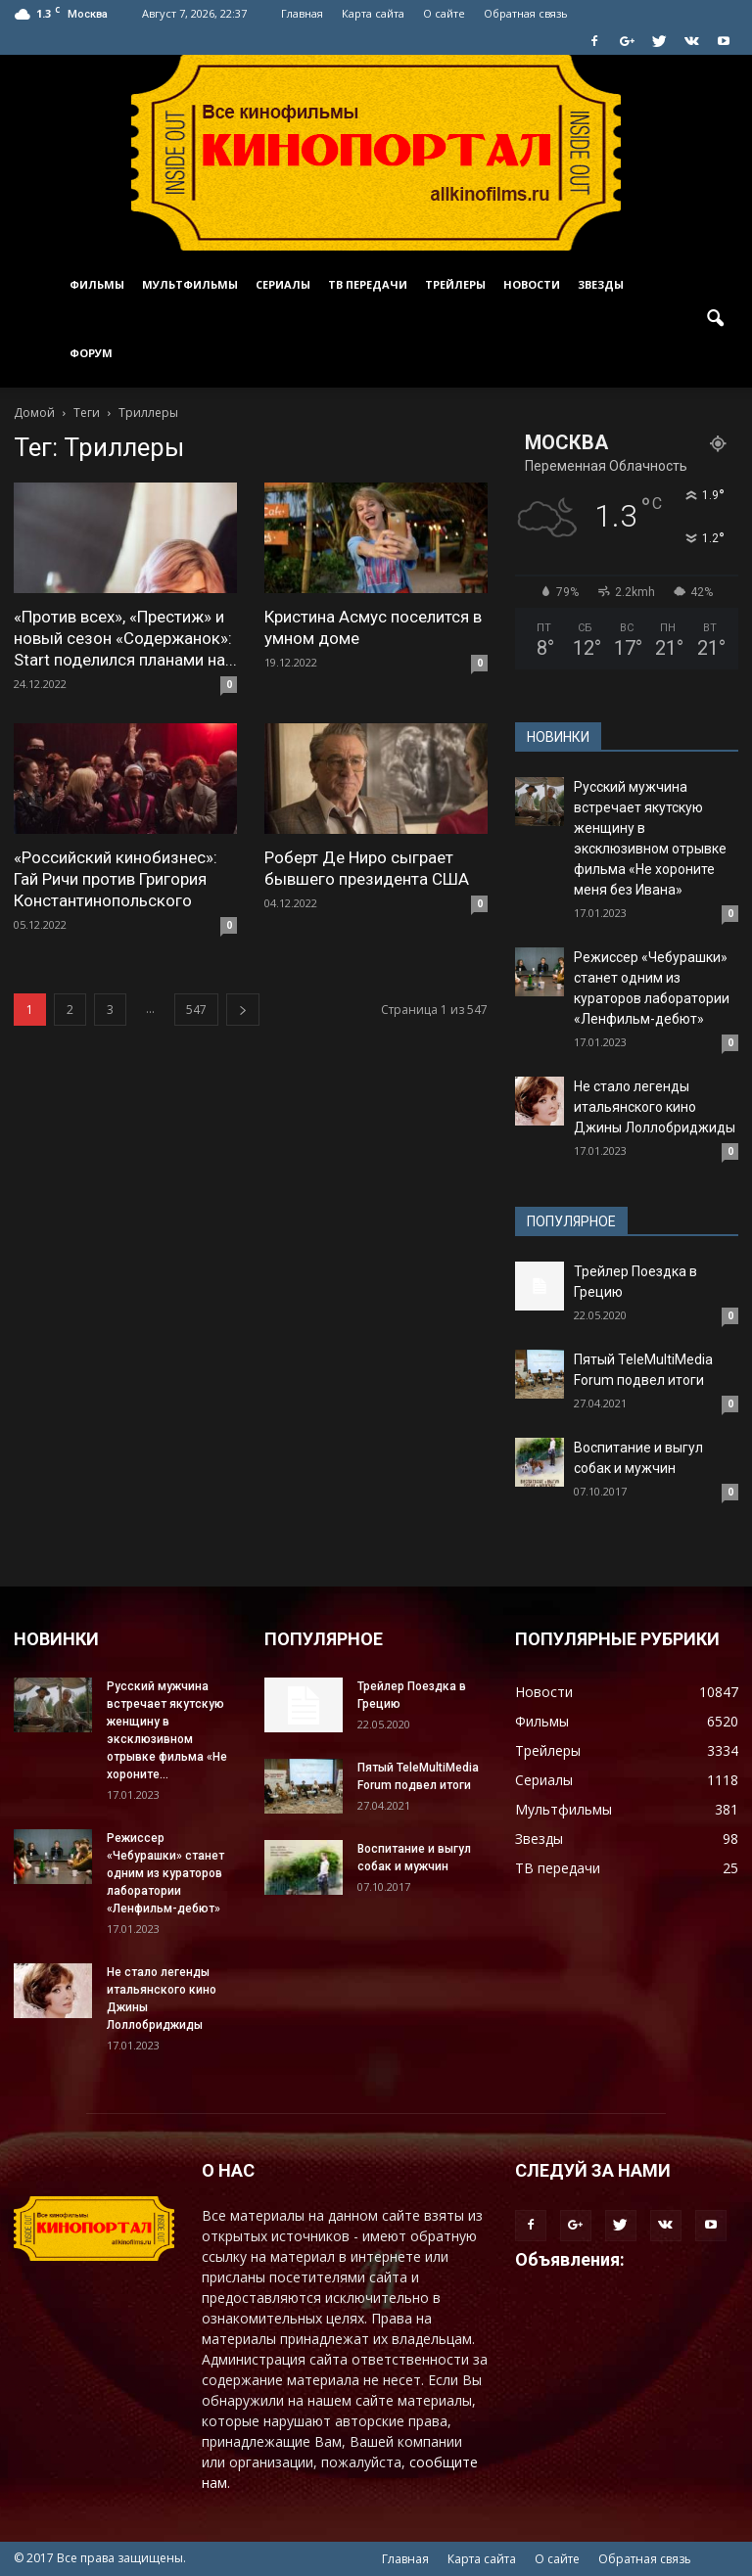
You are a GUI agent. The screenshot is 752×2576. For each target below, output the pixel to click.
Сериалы (283, 284)
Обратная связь (526, 13)
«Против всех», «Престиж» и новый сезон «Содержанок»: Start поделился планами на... (125, 638)
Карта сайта (373, 13)
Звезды (601, 284)
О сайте (444, 13)
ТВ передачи (367, 284)
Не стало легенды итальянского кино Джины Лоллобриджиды (654, 1107)
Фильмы (97, 284)
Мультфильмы (190, 284)
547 (196, 1009)
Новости (531, 284)
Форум (91, 352)
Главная (302, 13)
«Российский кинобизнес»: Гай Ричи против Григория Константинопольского (115, 879)
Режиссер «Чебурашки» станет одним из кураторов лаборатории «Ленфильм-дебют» (165, 1873)
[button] (714, 319)
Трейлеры (455, 284)
